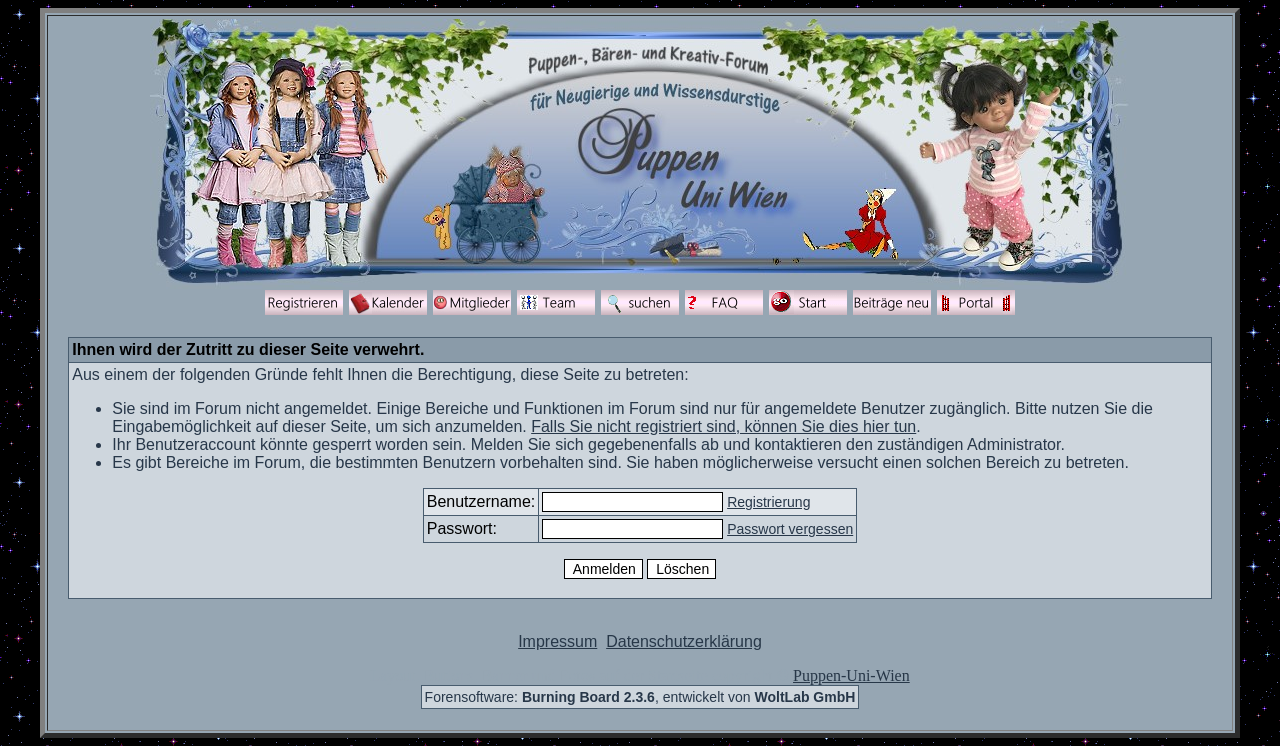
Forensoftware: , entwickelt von (640, 697)
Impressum (557, 641)
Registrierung (768, 502)
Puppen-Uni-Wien (851, 675)
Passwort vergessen (790, 529)
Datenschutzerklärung (684, 641)
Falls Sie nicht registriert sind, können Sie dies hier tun (723, 426)
